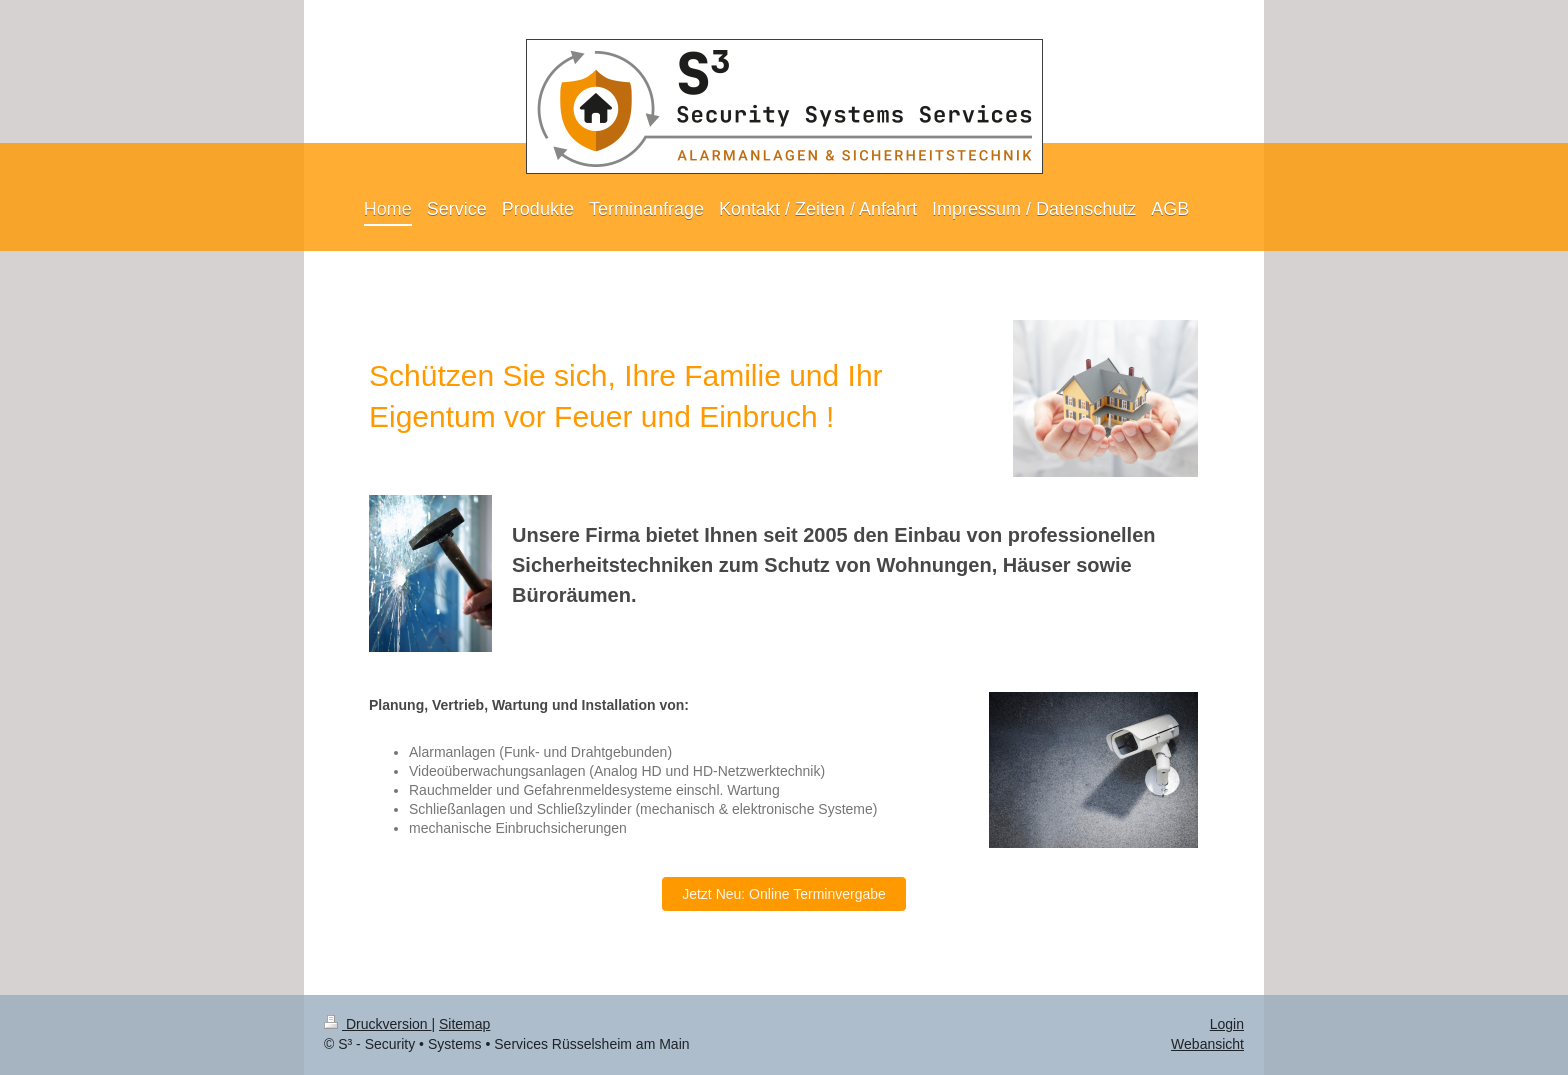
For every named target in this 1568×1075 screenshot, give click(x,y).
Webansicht (1207, 1044)
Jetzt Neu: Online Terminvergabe (784, 894)
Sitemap (464, 1024)
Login (1227, 1024)
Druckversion (377, 1024)
